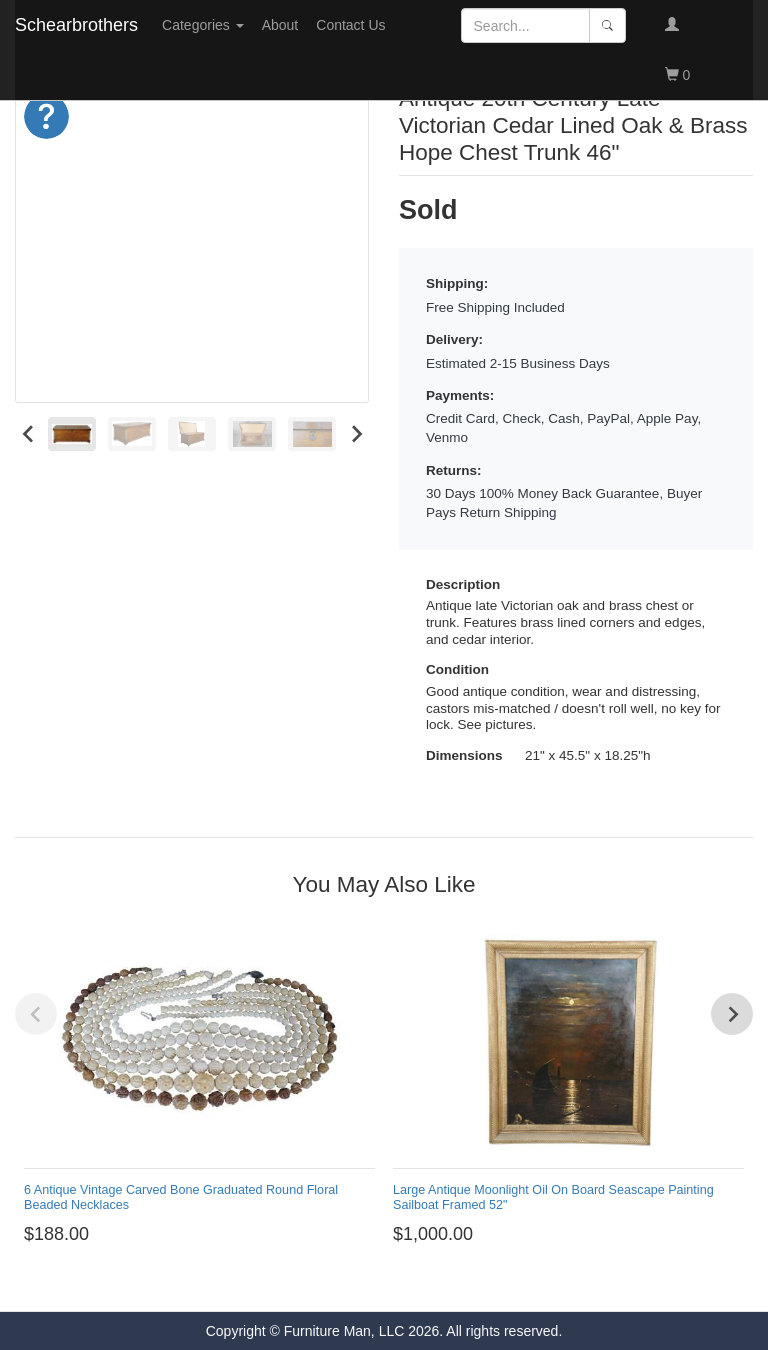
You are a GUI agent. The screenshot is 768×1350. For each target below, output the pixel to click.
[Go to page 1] (295, 1282)
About (280, 25)
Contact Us (350, 25)
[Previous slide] (36, 1014)
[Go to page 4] (343, 1281)
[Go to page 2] (311, 1281)
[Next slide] (355, 433)
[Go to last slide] (28, 433)
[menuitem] (72, 433)
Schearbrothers (76, 25)
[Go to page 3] (327, 1281)
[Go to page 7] (392, 1281)
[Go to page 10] (440, 1281)
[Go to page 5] (359, 1281)
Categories (203, 25)
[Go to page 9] (424, 1281)
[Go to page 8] (408, 1281)
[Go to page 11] (456, 1281)
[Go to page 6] (375, 1281)
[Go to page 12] (472, 1281)
